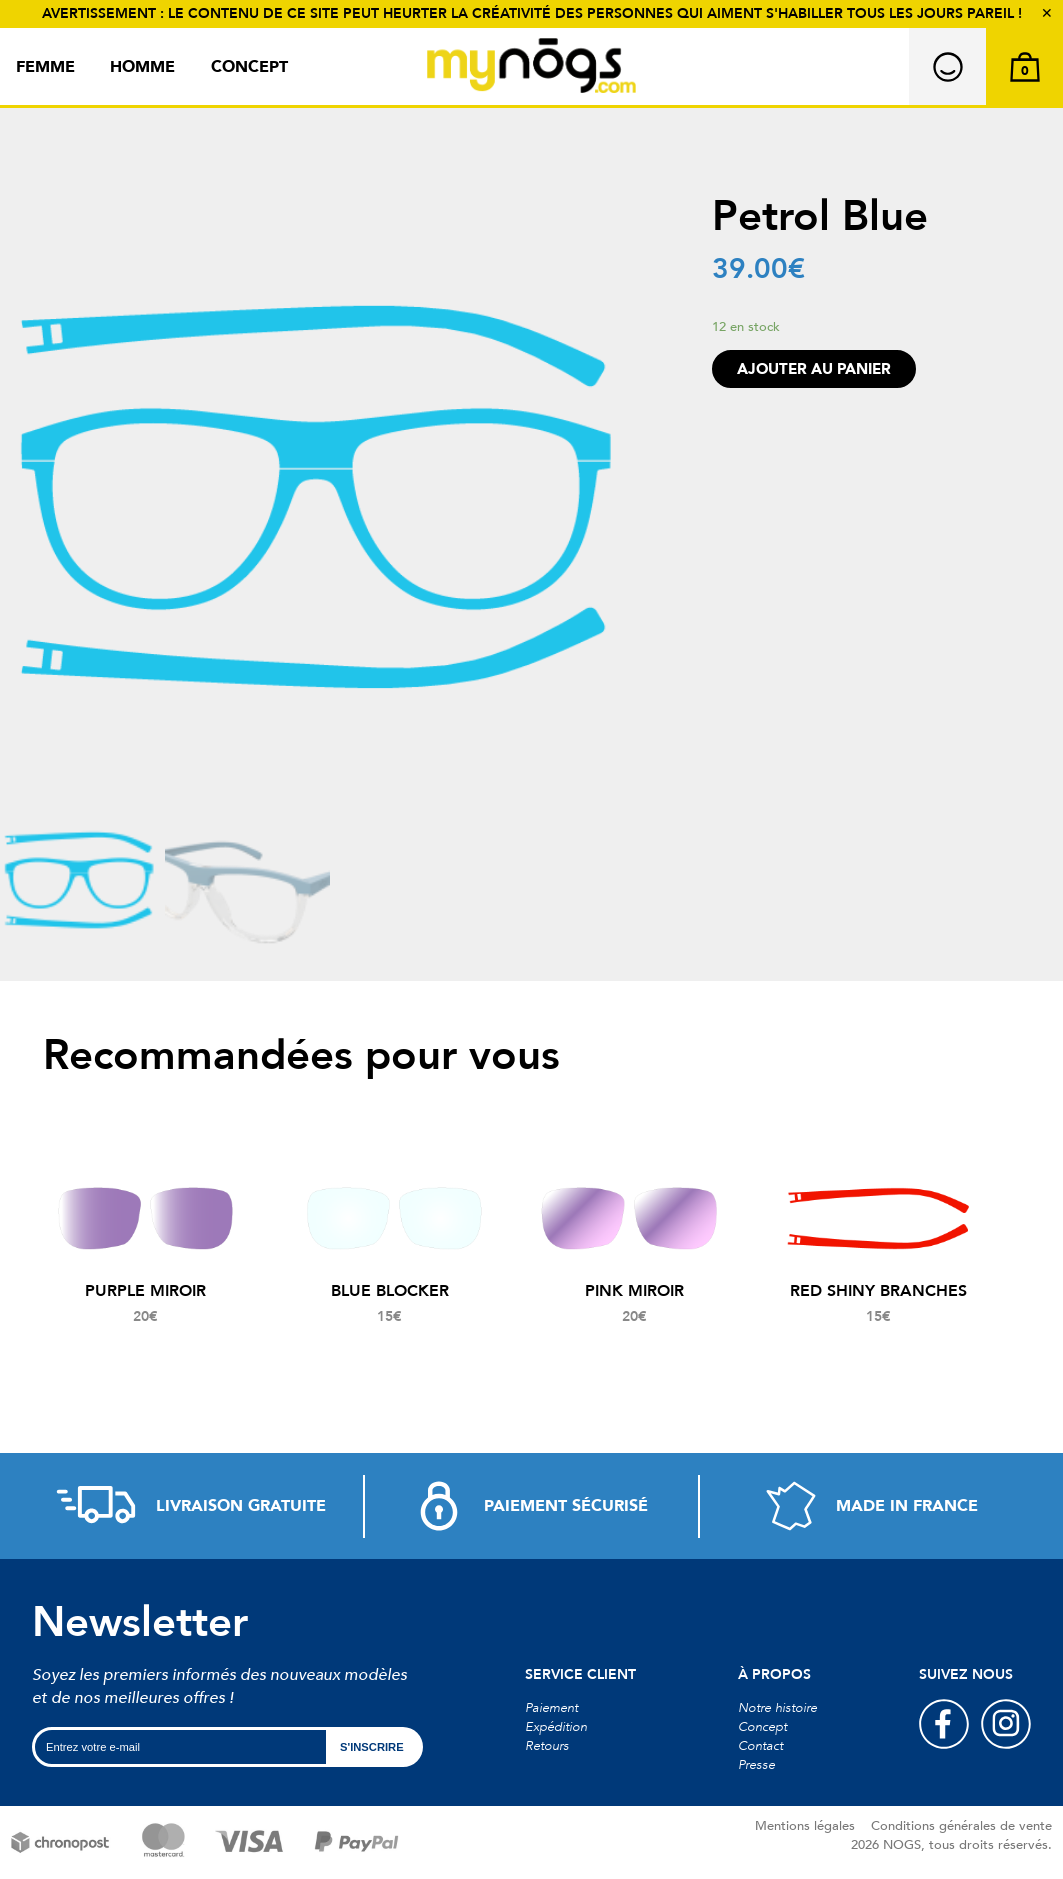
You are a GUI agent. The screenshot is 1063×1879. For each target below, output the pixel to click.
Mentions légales (805, 1826)
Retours (547, 1746)
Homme (142, 67)
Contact (760, 1746)
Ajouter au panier (814, 369)
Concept (249, 67)
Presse (756, 1765)
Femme (45, 67)
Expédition (556, 1727)
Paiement (551, 1708)
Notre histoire (777, 1708)
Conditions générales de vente (961, 1826)
